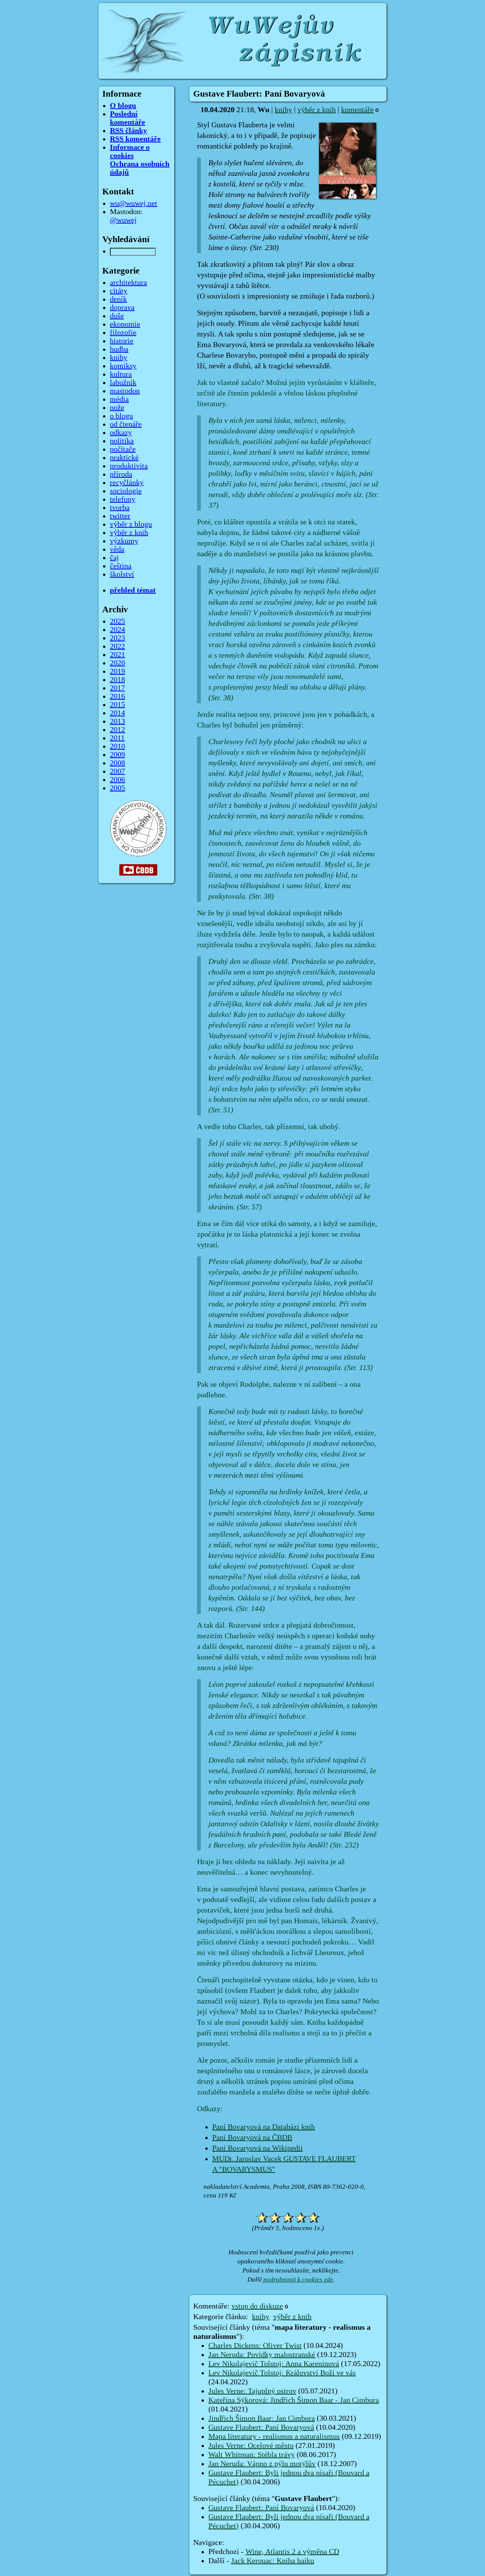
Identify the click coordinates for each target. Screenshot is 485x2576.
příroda (121, 474)
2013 (117, 721)
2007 (117, 771)
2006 (117, 780)
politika (122, 441)
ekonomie (125, 324)
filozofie (123, 332)
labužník (123, 383)
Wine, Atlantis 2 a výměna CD (292, 2552)
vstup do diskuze (257, 2306)
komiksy (123, 366)
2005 (117, 788)
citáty (118, 291)
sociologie (126, 491)
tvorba (120, 508)
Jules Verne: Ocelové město (251, 2445)
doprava (122, 307)
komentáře (357, 110)
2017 (117, 688)
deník (118, 299)
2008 (117, 763)
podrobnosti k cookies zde (298, 2279)
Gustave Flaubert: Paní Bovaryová (261, 2427)
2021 (117, 655)
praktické (124, 458)
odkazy (121, 433)
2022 (117, 646)
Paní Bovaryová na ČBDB (252, 2137)
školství (122, 574)
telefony (122, 499)
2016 (117, 696)
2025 (117, 621)
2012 (117, 730)
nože (117, 408)
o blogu (121, 416)
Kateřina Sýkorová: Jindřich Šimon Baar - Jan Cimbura (293, 2400)
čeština (120, 566)
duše (117, 316)
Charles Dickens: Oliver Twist (255, 2345)
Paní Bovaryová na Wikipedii (257, 2148)
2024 (117, 630)
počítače (123, 449)
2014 (117, 713)
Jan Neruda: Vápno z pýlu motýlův (262, 2464)
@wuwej (123, 220)
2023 (117, 638)
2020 (117, 663)
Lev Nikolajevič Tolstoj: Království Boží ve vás (282, 2373)
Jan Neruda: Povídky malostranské (261, 2355)
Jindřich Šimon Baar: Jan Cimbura (261, 2418)
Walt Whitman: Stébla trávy (251, 2455)
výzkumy (124, 541)
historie (121, 341)
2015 (117, 705)
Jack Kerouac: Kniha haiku (272, 2561)
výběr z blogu (131, 524)
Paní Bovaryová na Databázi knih (263, 2127)
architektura (128, 282)
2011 (117, 738)
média (119, 399)
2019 (117, 671)
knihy (283, 110)
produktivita (129, 466)
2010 (117, 746)
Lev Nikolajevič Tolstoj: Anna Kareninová (273, 2364)
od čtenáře (126, 424)
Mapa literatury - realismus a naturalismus (274, 2436)
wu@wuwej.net (133, 203)
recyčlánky (127, 483)
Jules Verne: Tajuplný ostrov (252, 2391)
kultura (121, 374)
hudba (119, 349)
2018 (117, 680)
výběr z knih (316, 110)
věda (117, 549)
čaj (114, 558)
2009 (117, 755)
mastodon (125, 391)
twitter (120, 516)
